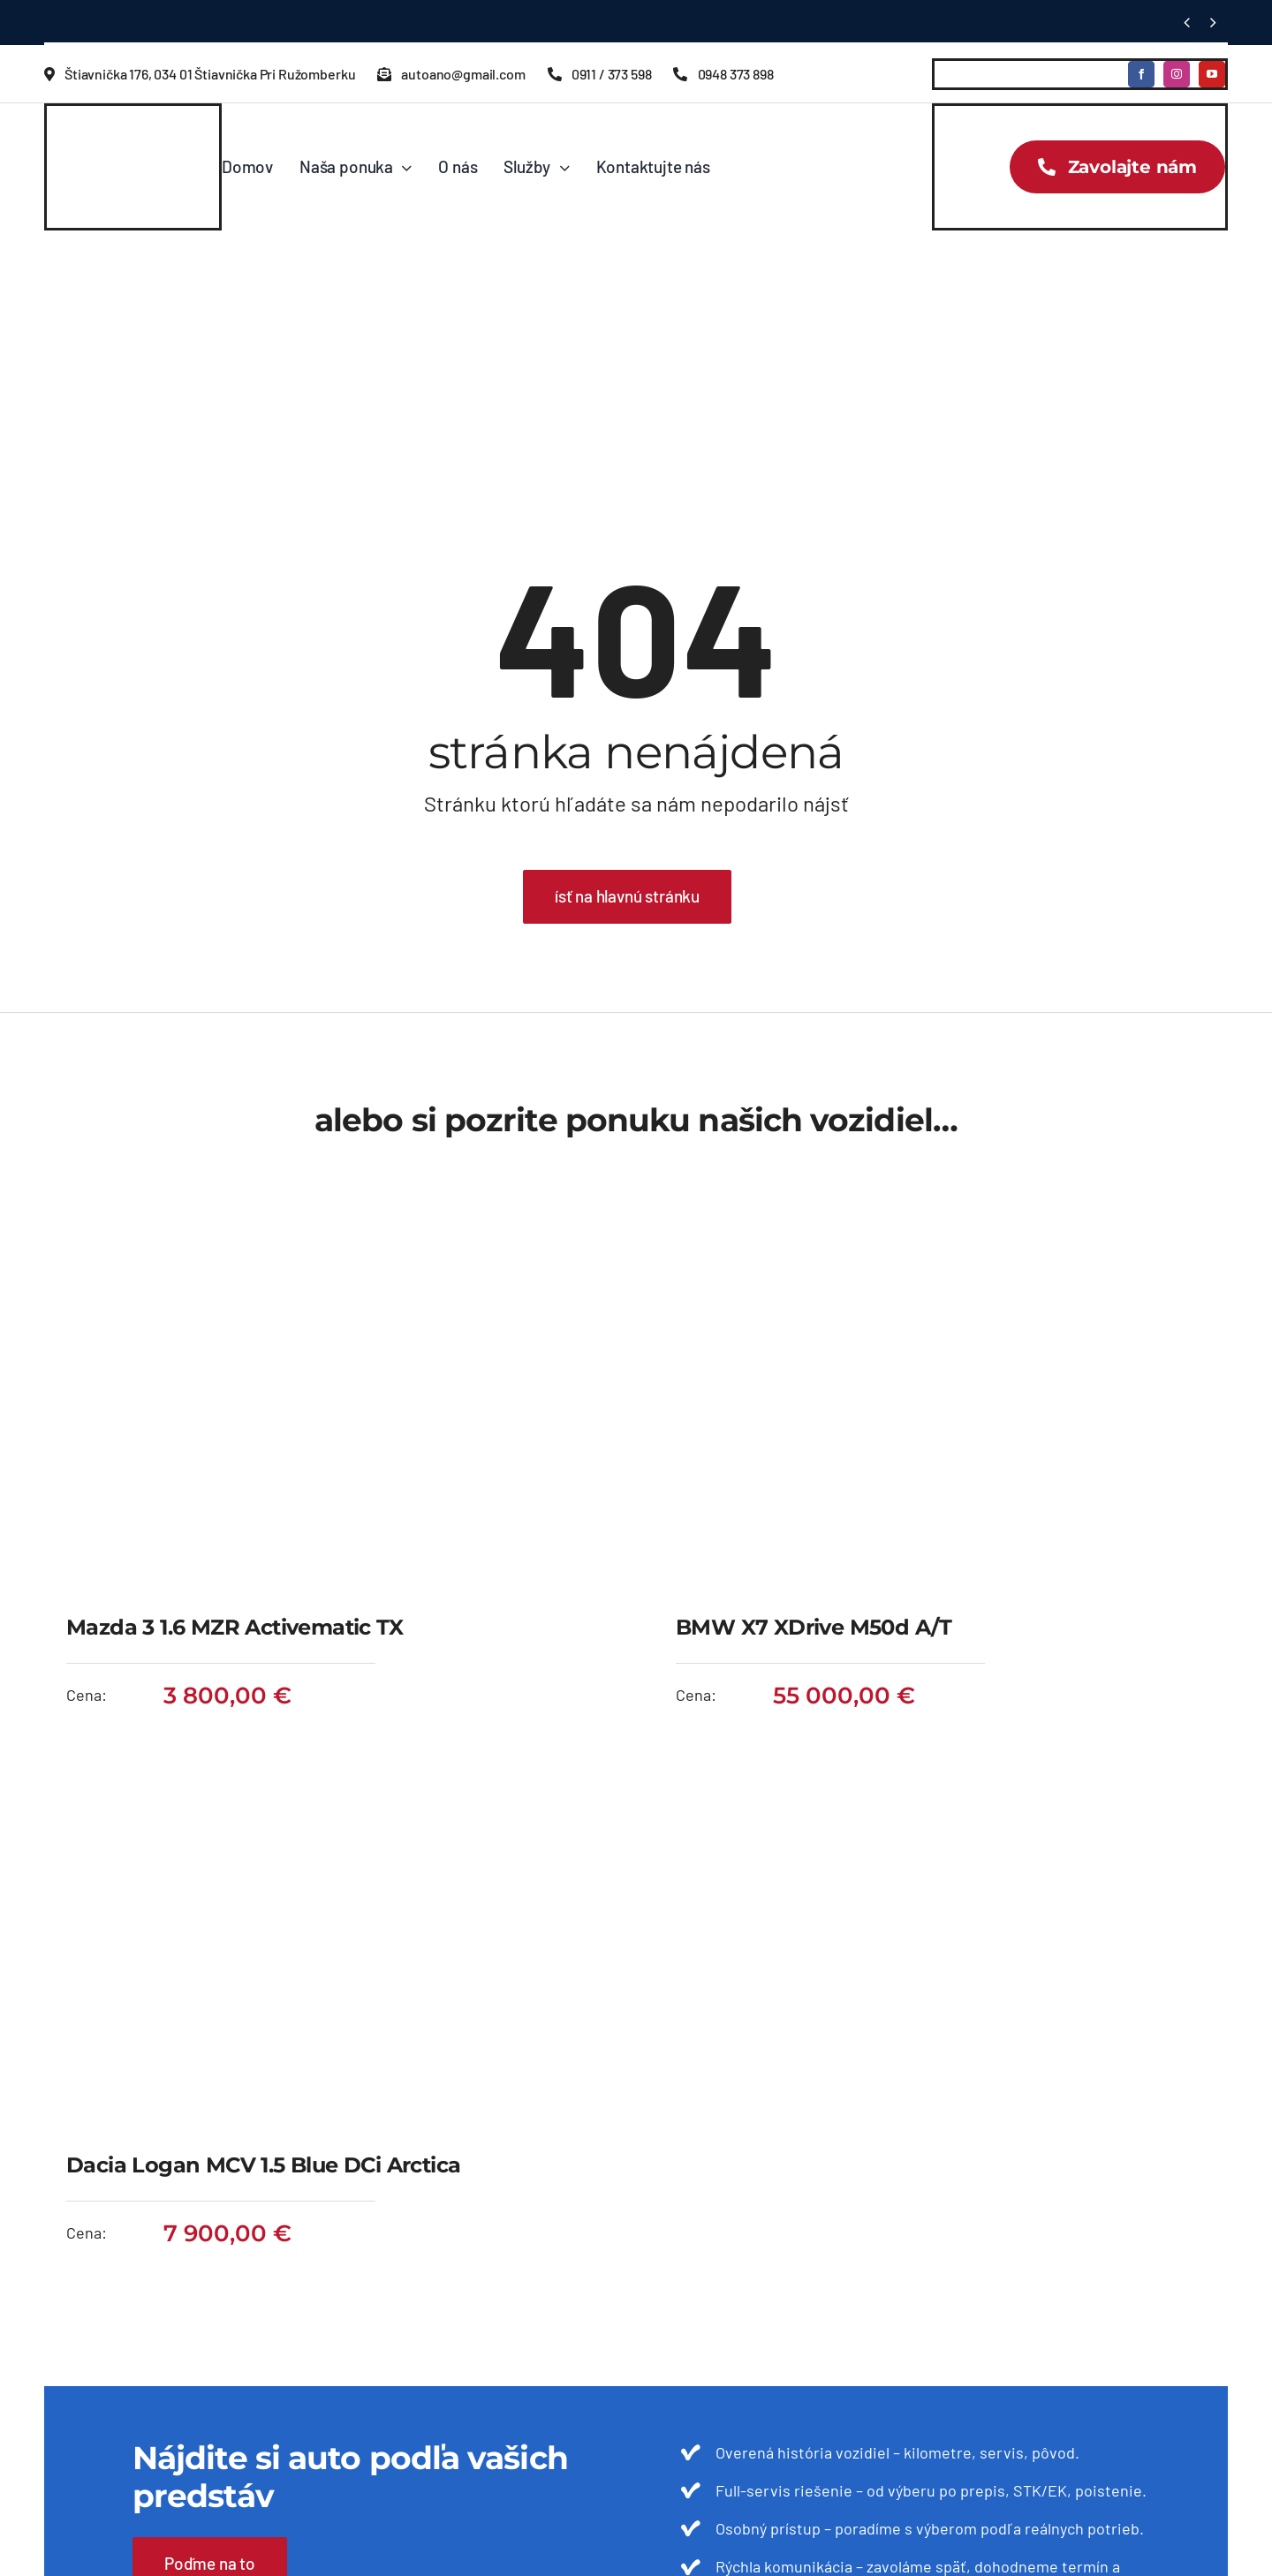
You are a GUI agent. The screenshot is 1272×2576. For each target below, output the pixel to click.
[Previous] (1186, 22)
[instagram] (1176, 74)
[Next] (1213, 22)
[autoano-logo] (117, 131)
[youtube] (1212, 74)
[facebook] (1141, 74)
